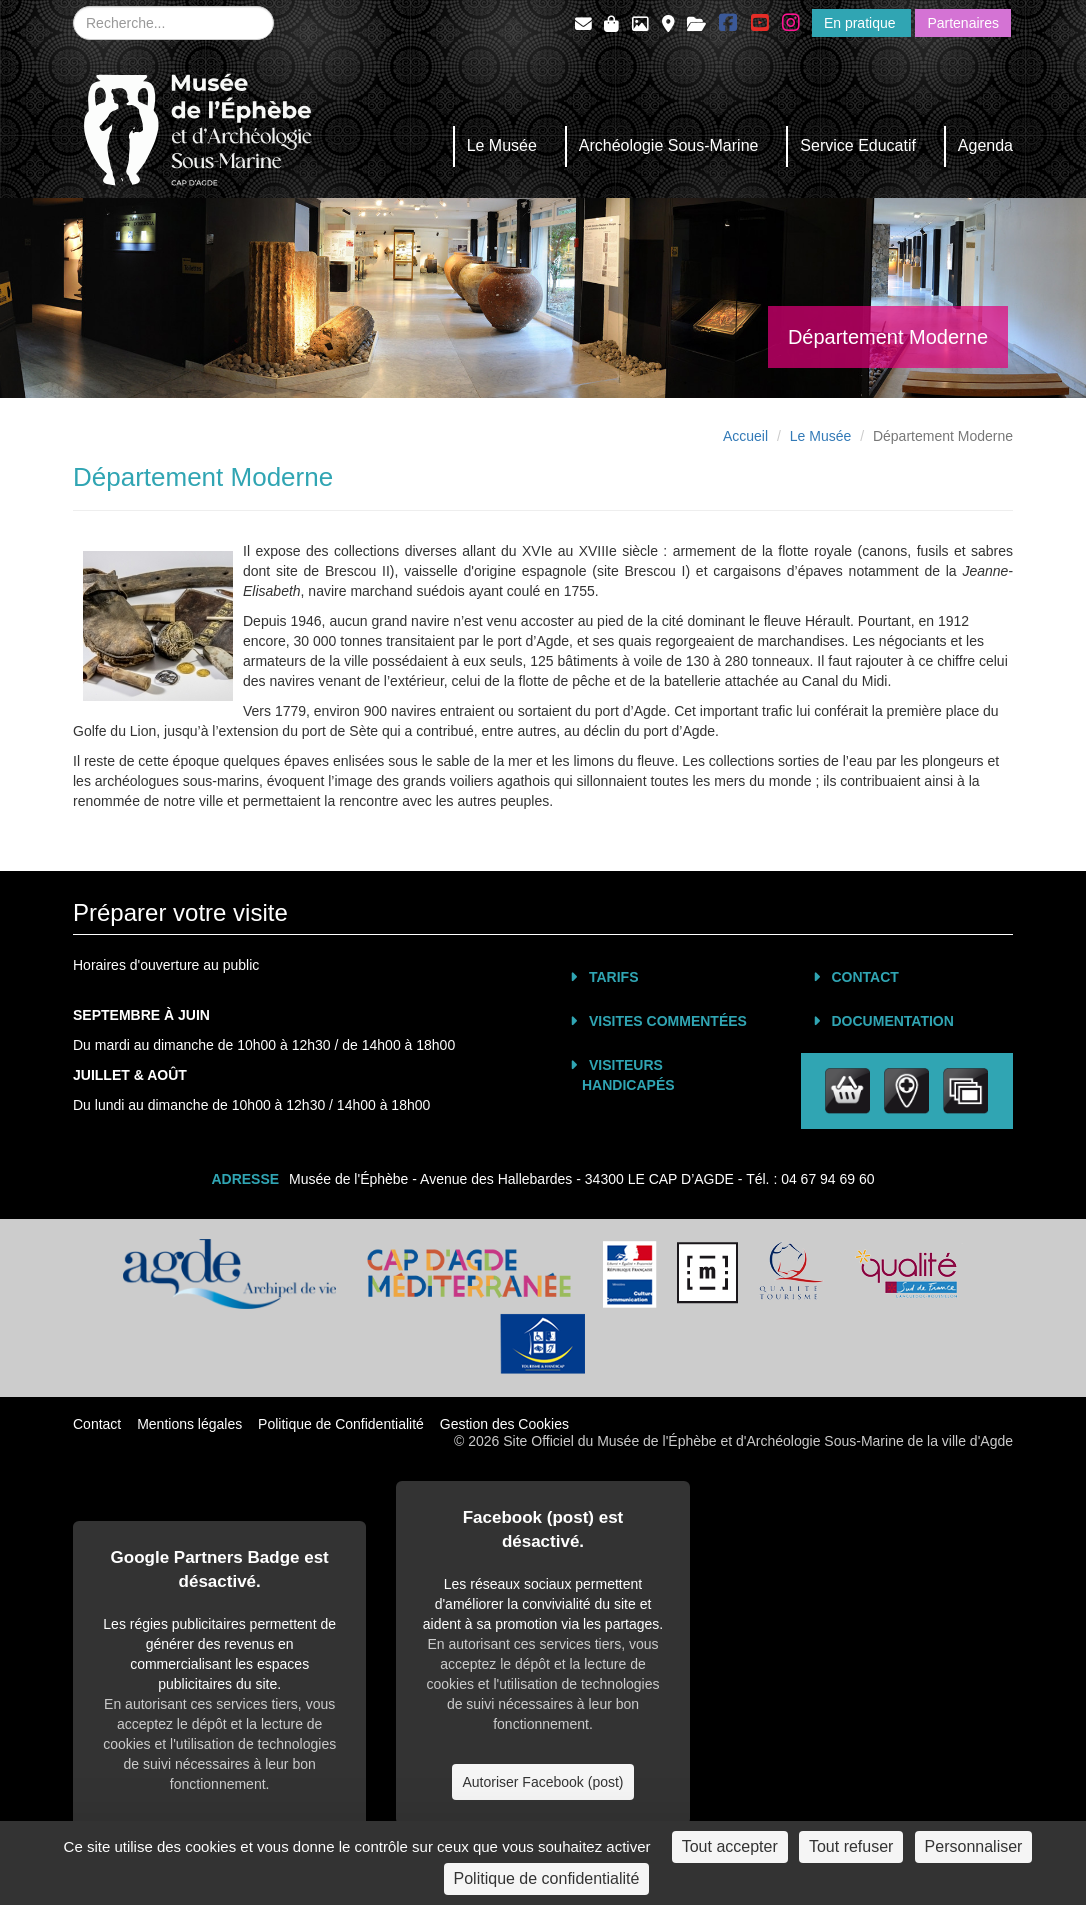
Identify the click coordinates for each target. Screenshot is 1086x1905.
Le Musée (502, 145)
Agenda (985, 145)
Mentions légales (189, 1424)
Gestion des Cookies (504, 1424)
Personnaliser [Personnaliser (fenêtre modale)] (974, 1846)
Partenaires (963, 23)
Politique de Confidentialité (341, 1424)
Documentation (893, 1021)
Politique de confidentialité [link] (547, 1878)
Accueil (745, 436)
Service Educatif (858, 145)
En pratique (862, 23)
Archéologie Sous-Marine (669, 145)
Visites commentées (668, 1021)
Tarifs (614, 977)
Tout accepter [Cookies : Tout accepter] (730, 1846)
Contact (865, 977)
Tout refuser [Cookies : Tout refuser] (851, 1846)
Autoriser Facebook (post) (542, 1782)
